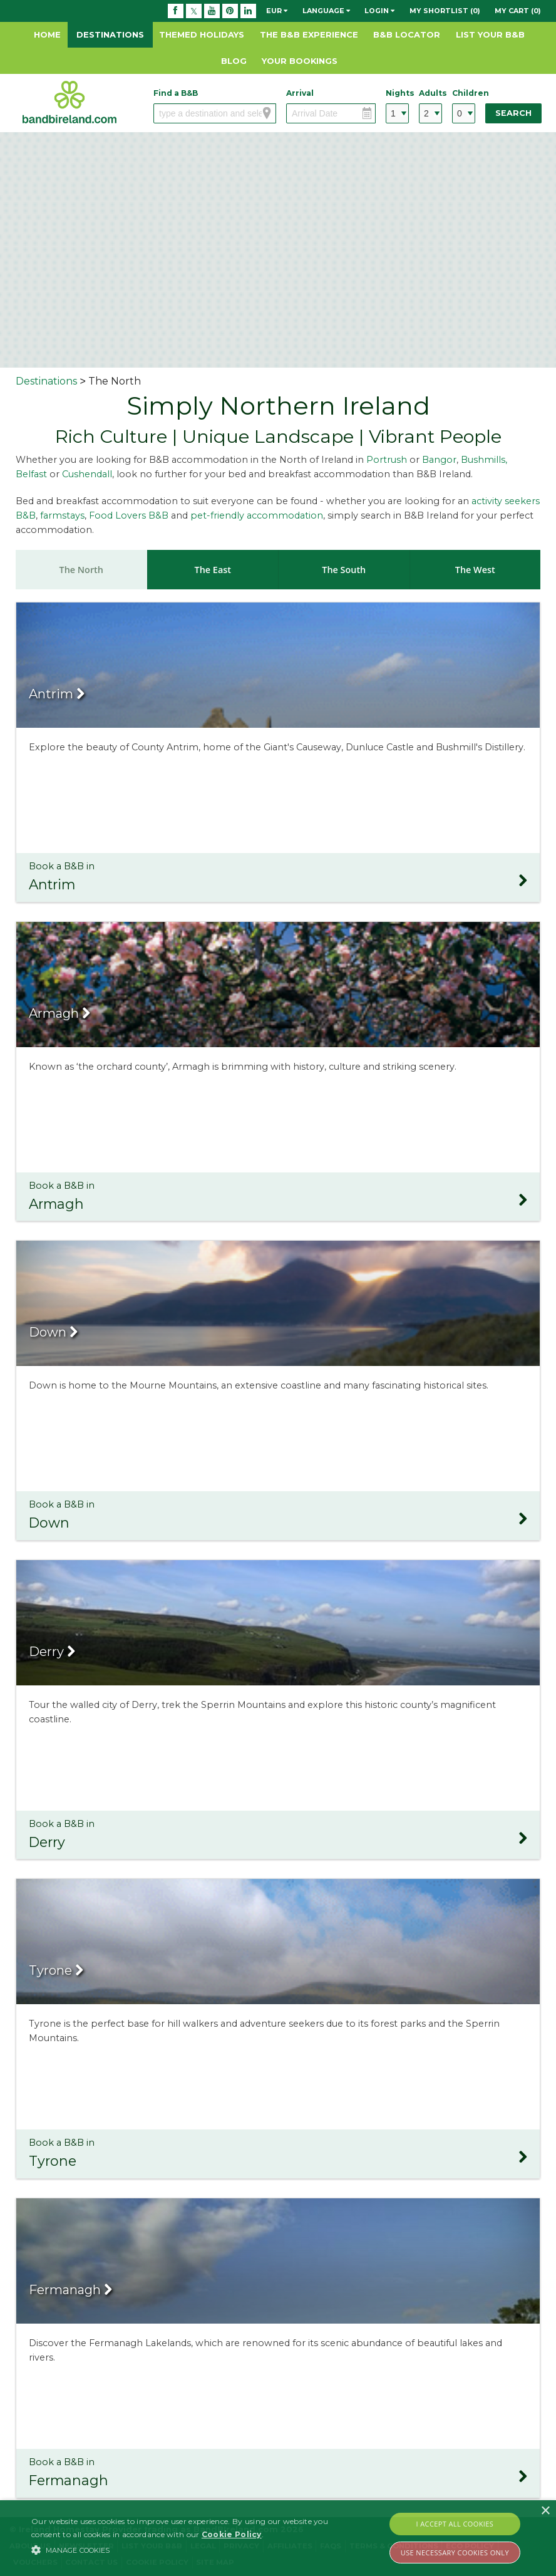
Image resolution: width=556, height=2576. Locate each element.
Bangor (439, 459)
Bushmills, (484, 459)
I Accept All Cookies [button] (455, 2523)
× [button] (545, 2511)
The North (81, 570)
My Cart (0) (518, 10)
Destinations (110, 34)
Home (47, 34)
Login (379, 10)
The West (475, 570)
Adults (430, 93)
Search (513, 113)
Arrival (300, 93)
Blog (234, 61)
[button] (191, 2549)
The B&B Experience (309, 34)
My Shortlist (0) (444, 10)
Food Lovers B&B (130, 515)
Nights (397, 93)
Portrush (386, 459)
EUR (276, 10)
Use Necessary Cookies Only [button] (455, 2552)
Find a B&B (175, 93)
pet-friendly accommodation (256, 515)
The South (344, 570)
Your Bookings (299, 61)
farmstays (62, 515)
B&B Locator (406, 34)
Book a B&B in (278, 878)
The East (213, 570)
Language (326, 10)
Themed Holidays (201, 34)
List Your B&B (490, 34)
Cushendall (87, 474)
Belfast (31, 474)
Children (463, 93)
